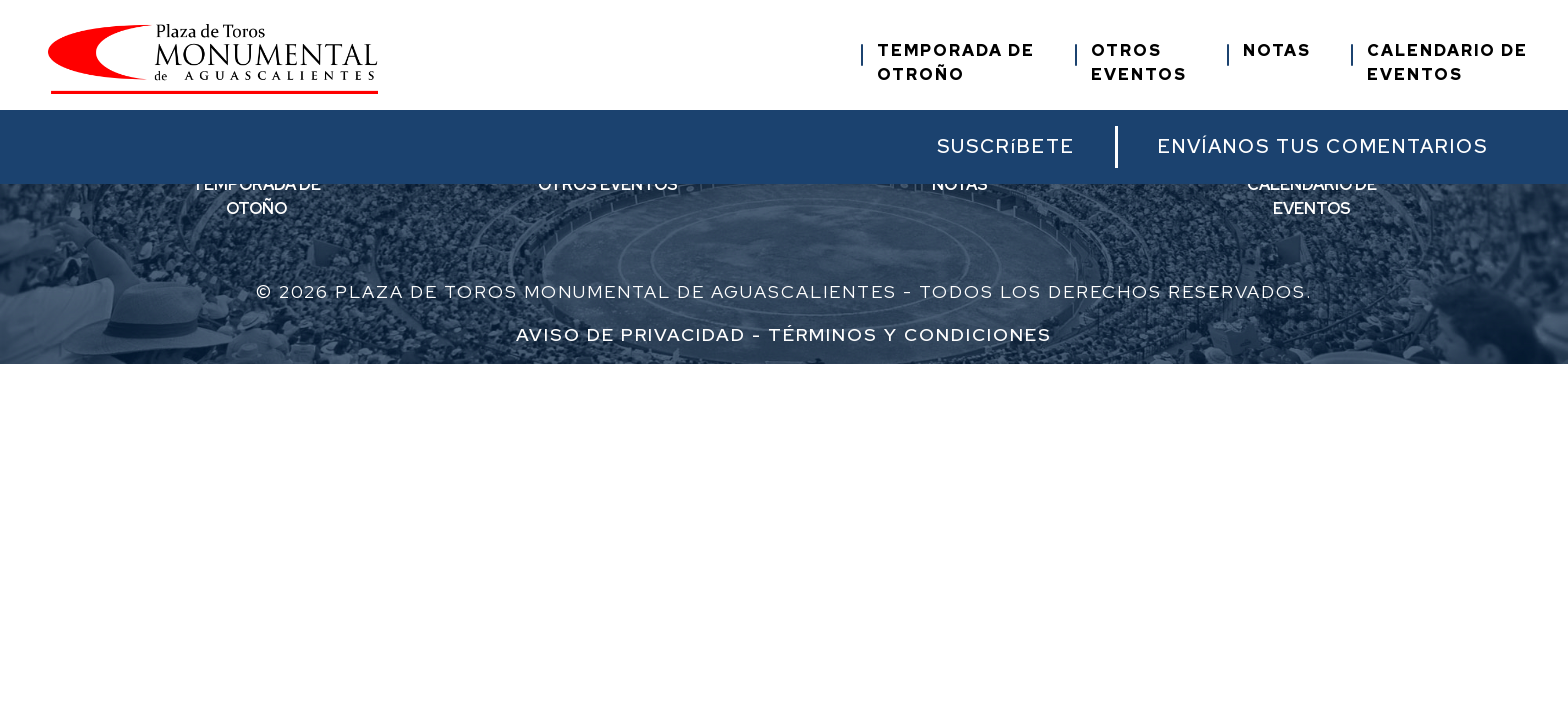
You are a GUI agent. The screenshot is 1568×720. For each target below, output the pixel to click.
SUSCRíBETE (1006, 146)
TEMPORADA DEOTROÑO (956, 62)
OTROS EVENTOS (608, 184)
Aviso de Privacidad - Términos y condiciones (784, 334)
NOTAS (1277, 50)
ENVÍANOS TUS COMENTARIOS (1323, 146)
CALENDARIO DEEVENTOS (1447, 62)
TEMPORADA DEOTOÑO (256, 196)
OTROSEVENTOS (1139, 62)
